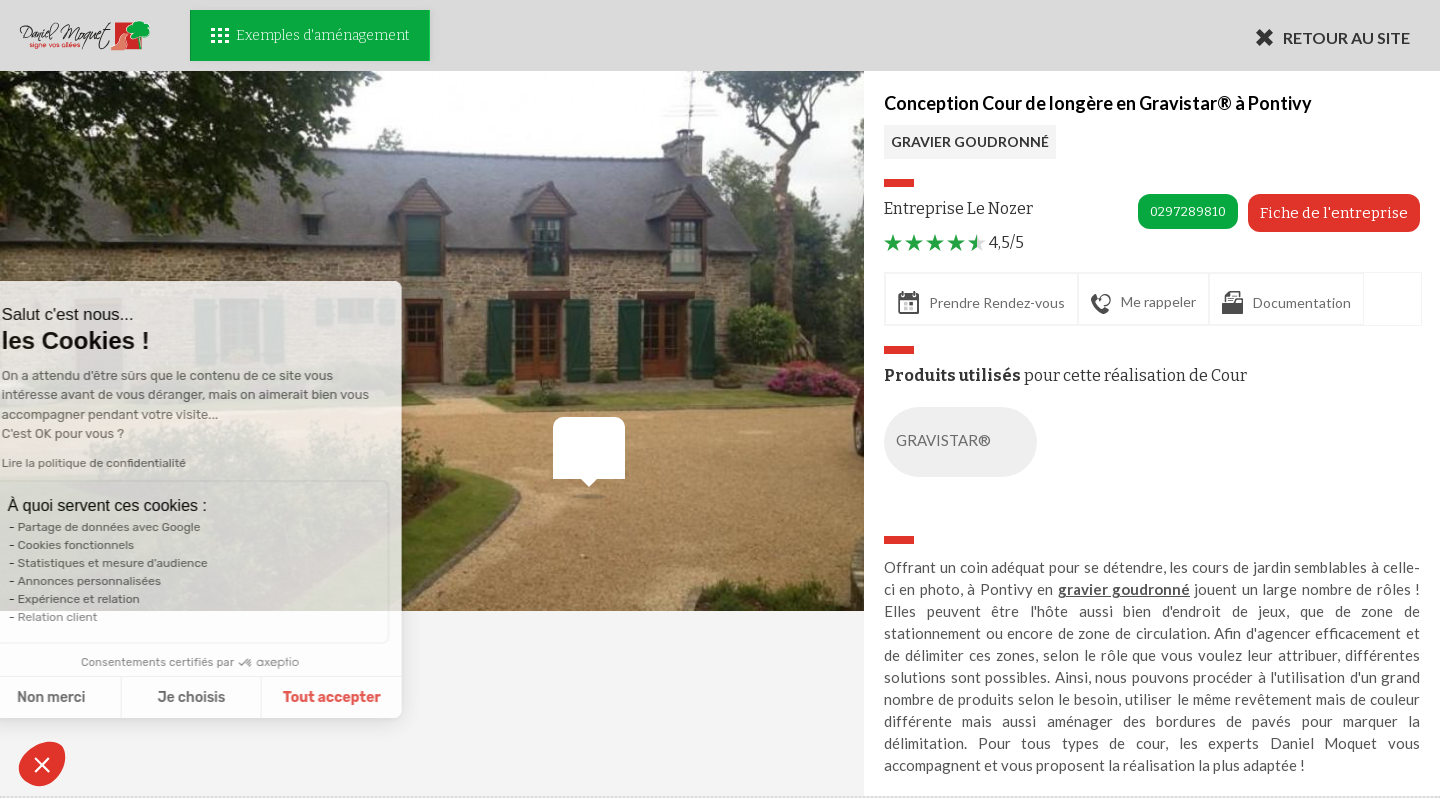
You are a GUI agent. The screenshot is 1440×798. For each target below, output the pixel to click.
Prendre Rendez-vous (981, 302)
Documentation (1286, 302)
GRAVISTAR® (964, 442)
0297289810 (1188, 211)
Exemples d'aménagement (310, 35)
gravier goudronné (1124, 589)
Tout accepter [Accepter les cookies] (210, 697)
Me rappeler (1143, 303)
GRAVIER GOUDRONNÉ (970, 141)
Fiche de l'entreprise (1334, 213)
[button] (42, 764)
